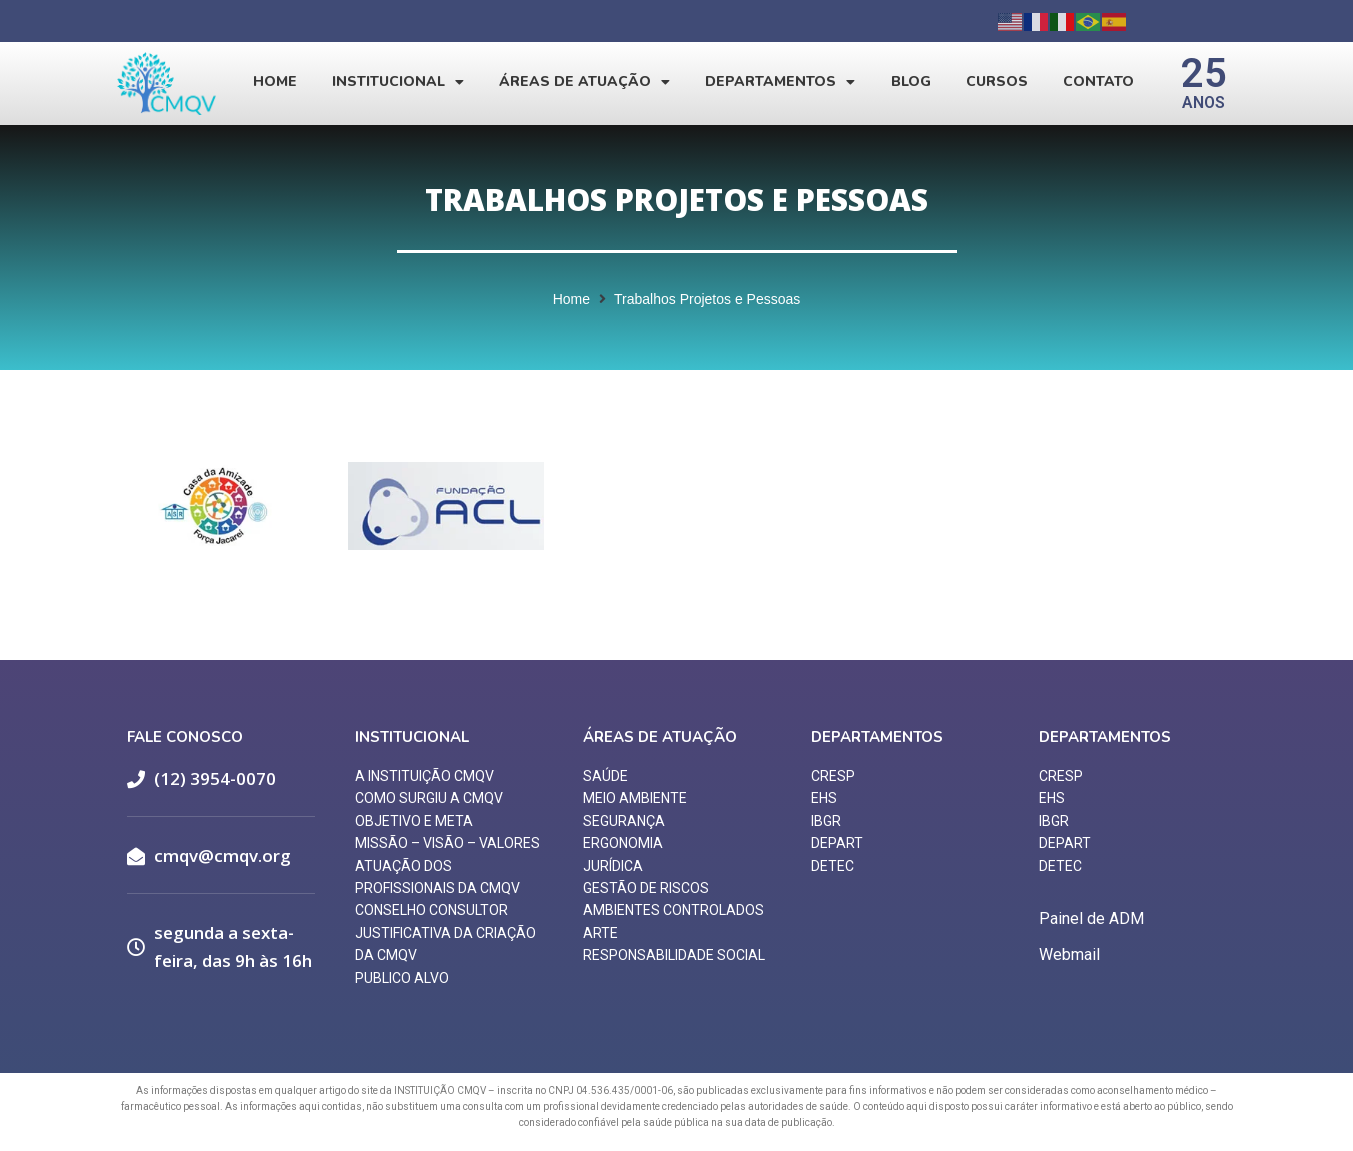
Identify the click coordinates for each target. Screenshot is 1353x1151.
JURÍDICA (613, 866)
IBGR (826, 821)
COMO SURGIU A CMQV (429, 798)
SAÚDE (605, 776)
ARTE (600, 933)
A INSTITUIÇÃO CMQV (424, 776)
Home (275, 81)
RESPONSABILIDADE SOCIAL (674, 955)
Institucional (398, 82)
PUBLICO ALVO (402, 978)
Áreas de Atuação (584, 82)
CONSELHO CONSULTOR (431, 910)
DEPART (837, 843)
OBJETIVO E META (414, 821)
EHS (824, 798)
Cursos (997, 81)
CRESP (833, 776)
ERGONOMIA (623, 843)
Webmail (1069, 954)
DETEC (832, 866)
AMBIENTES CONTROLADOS (673, 910)
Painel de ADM (1091, 918)
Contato (1098, 81)
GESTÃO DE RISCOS (646, 888)
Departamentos (780, 82)
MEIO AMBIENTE (635, 798)
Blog (911, 81)
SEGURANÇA (624, 821)
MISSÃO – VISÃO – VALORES (447, 843)
